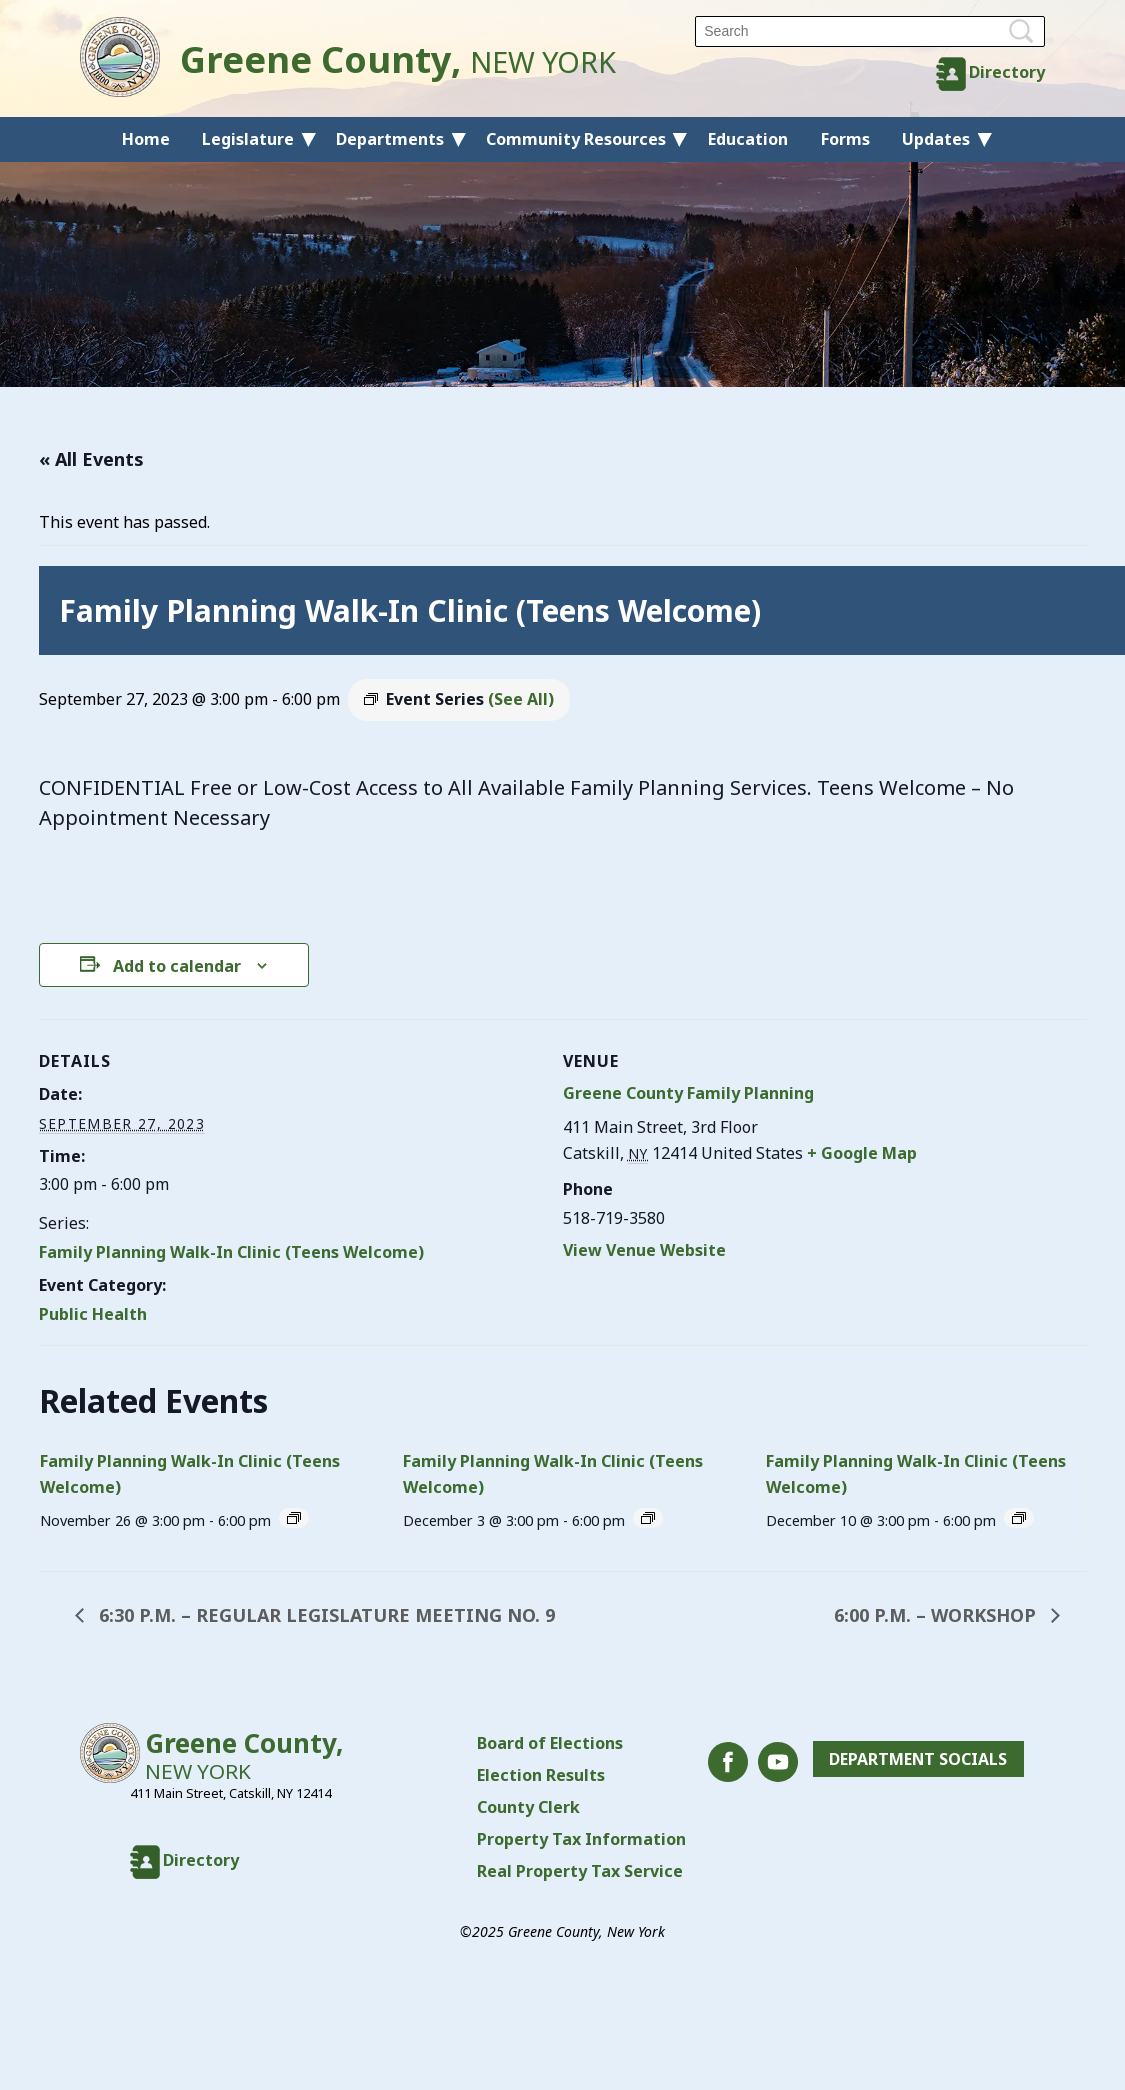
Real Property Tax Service (580, 1871)
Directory (1007, 72)
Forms (845, 139)
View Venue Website (644, 1250)
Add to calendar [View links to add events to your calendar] (177, 966)
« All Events (91, 459)
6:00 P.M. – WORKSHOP (937, 1615)
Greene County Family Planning (688, 1093)
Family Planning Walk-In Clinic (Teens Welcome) (231, 1252)
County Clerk (528, 1807)
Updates (936, 139)
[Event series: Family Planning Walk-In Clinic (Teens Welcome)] (294, 1518)
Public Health (93, 1314)
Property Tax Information (581, 1839)
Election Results (541, 1775)
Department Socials (917, 1759)
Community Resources (576, 139)
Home (146, 139)
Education (748, 139)
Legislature (248, 139)
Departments (390, 139)
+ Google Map (862, 1153)
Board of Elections (550, 1743)
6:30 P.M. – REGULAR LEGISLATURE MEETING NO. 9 (324, 1615)
